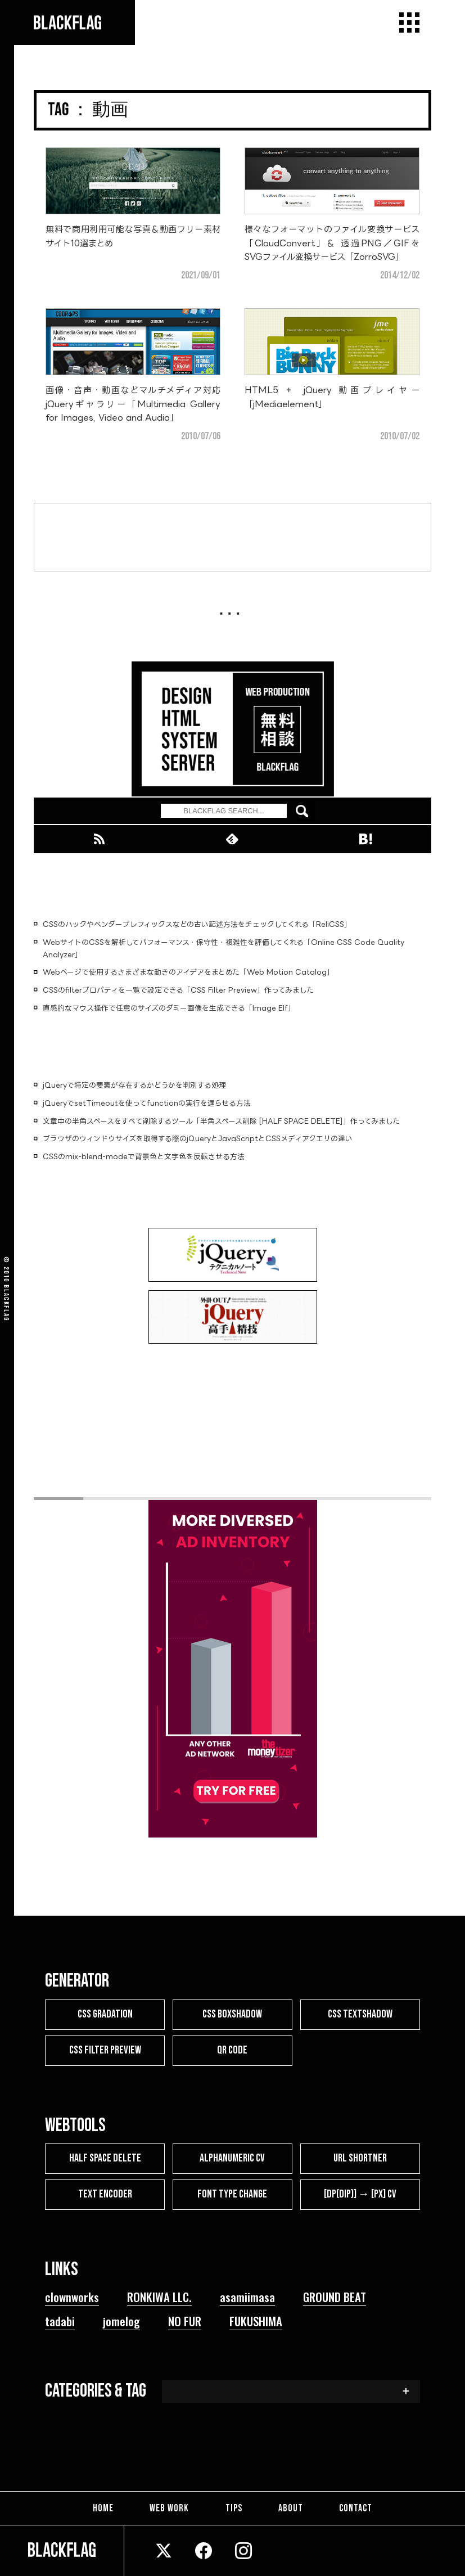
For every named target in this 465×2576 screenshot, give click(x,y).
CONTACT (351, 2506)
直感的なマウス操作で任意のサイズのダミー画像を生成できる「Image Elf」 (169, 1008)
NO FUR (184, 2318)
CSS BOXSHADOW (232, 2013)
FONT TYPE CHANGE (232, 2192)
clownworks (72, 2294)
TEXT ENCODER (105, 2192)
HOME (108, 2506)
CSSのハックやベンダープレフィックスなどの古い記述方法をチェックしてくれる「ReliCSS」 (197, 924)
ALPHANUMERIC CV (232, 2156)
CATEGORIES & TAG (95, 2389)
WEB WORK (172, 2506)
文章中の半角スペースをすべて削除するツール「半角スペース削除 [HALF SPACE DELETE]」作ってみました (221, 1121)
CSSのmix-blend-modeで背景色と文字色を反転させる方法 (144, 1156)
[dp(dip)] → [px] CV (360, 2192)
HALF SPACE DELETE (104, 2156)
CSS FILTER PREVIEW (105, 2049)
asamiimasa (247, 2294)
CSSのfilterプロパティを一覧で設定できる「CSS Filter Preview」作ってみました (178, 990)
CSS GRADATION (105, 2013)
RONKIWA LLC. (159, 2294)
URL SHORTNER (360, 2156)
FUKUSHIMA (255, 2318)
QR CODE (232, 2049)
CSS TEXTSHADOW (359, 2013)
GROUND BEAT (334, 2294)
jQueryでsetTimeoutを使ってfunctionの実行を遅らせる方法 (147, 1103)
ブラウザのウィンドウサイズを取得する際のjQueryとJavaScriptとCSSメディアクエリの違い (198, 1138)
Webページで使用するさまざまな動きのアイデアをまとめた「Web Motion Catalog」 (188, 972)
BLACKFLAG (6, 1303)
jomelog (121, 2318)
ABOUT (288, 2506)
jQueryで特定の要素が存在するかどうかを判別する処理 (134, 1085)
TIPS (233, 2506)
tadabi (60, 2318)
